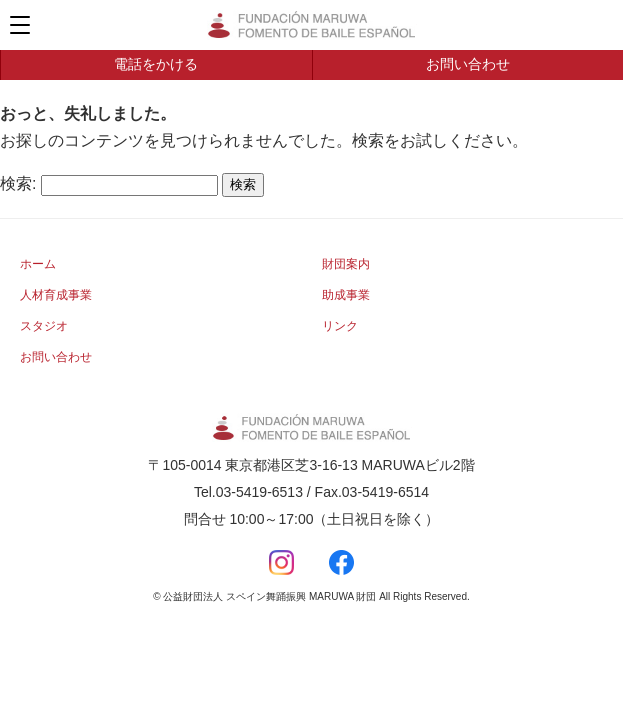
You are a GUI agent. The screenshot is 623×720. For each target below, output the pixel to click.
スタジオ (44, 326)
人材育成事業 (56, 295)
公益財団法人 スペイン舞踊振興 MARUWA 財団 (312, 25)
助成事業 (346, 295)
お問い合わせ (468, 64)
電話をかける (156, 64)
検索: (18, 183)
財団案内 (346, 264)
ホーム (38, 264)
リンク (340, 326)
